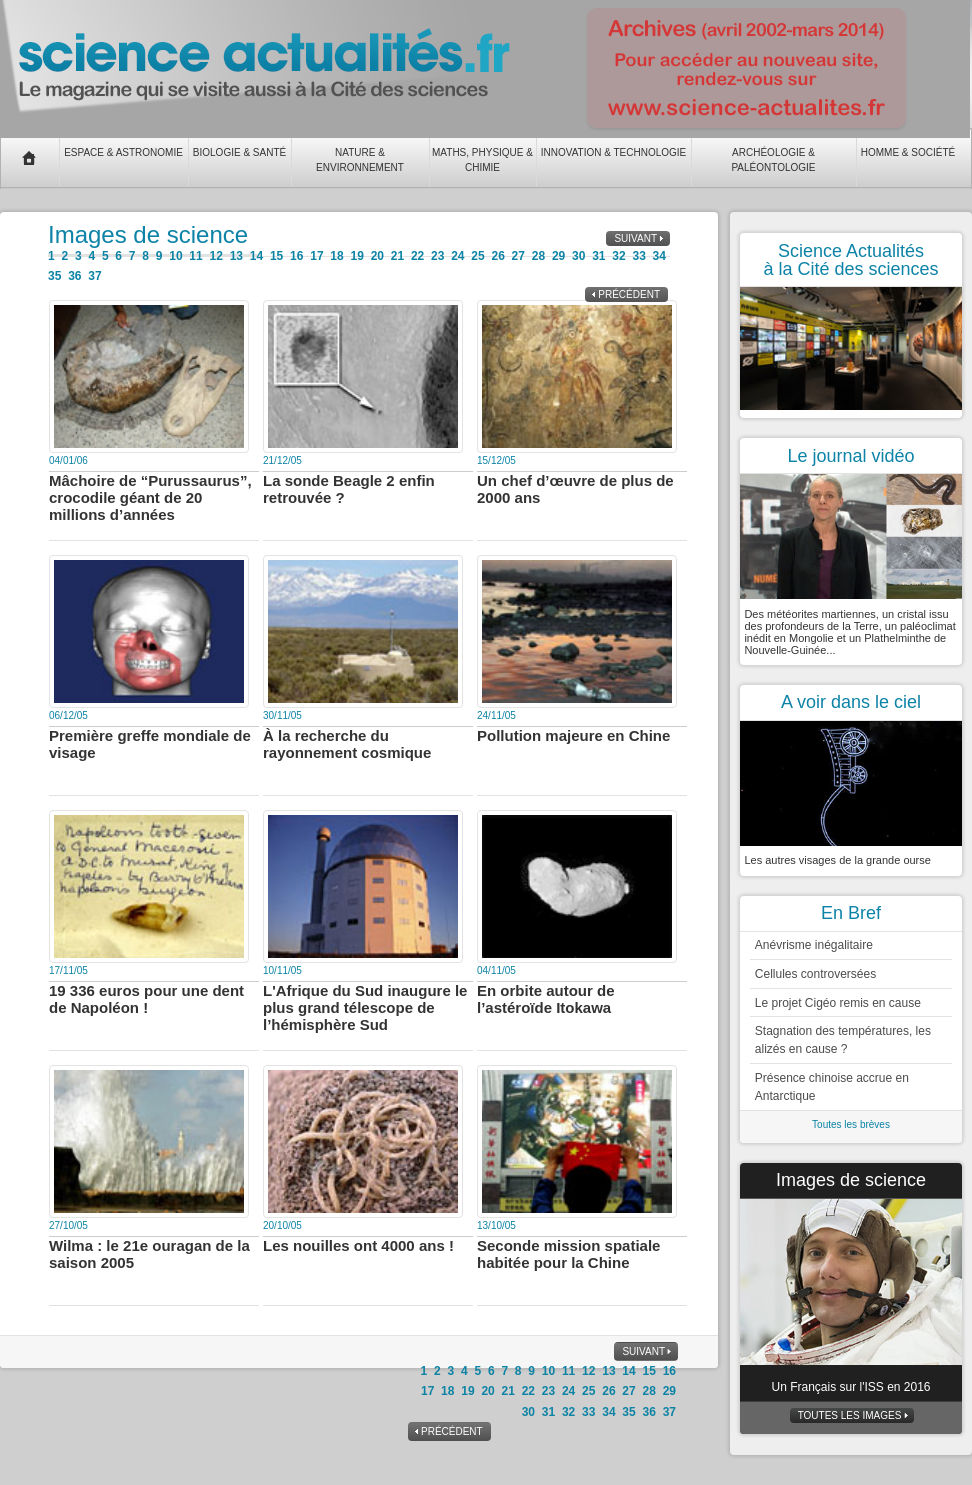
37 (94, 276)
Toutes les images (850, 1415)
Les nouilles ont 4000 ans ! (358, 1245)
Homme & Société (908, 152)
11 (195, 256)
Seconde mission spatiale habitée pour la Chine (568, 1254)
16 (296, 256)
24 (457, 256)
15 (276, 256)
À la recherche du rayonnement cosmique (347, 744)
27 (518, 256)
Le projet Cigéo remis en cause (838, 1003)
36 (74, 276)
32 (618, 256)
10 (175, 256)
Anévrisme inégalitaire (814, 945)
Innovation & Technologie (614, 152)
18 (336, 256)
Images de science (851, 1180)
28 (538, 256)
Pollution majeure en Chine (573, 735)
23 (437, 256)
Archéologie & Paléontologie (773, 160)
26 (497, 256)
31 (598, 256)
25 (477, 256)
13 (236, 256)
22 (417, 256)
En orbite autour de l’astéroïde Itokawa (546, 999)
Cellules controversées (815, 974)
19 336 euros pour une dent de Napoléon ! (146, 999)
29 (558, 256)
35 (54, 276)
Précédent (629, 294)
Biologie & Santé (239, 152)
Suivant (635, 238)
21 (397, 256)
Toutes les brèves (851, 1124)
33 (638, 256)
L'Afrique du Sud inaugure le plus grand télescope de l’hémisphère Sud (365, 1007)
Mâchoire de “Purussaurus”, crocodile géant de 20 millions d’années (150, 497)
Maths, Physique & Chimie (482, 160)
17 (316, 256)
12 (216, 256)
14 (256, 256)
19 (356, 256)
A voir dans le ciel (851, 702)
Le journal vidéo (850, 456)
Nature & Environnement (360, 160)
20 (377, 256)
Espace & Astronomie (123, 152)
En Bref (851, 913)
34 (659, 256)
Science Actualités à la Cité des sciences (850, 260)
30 (578, 256)
